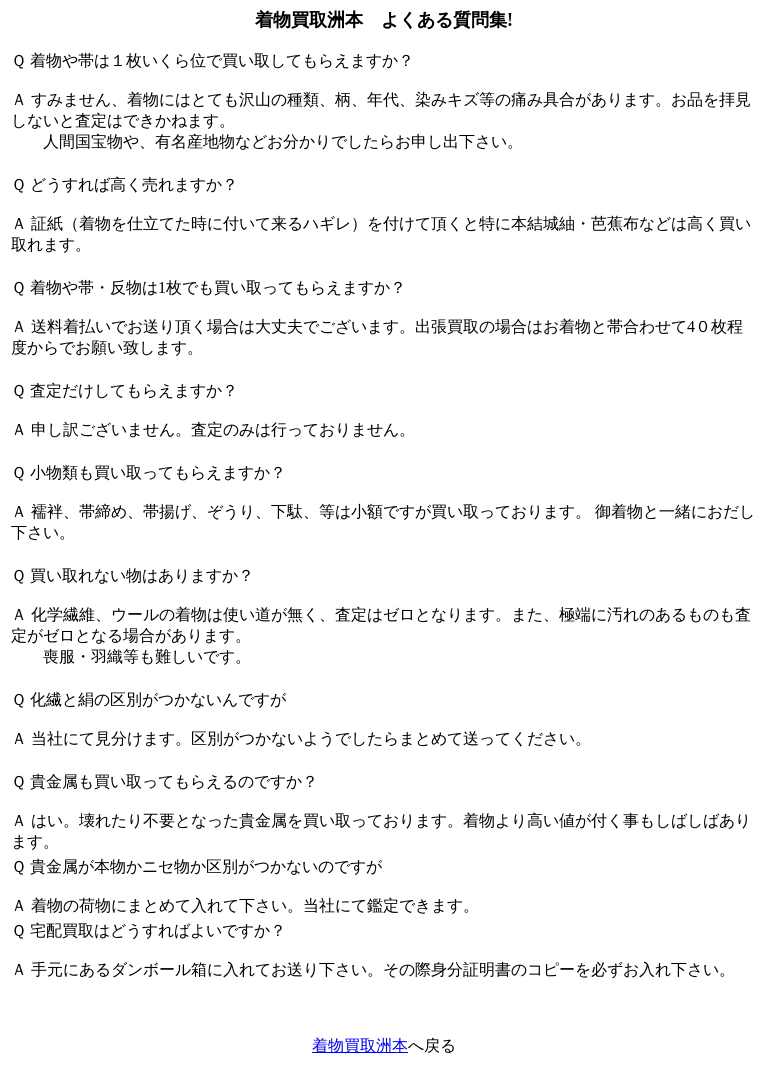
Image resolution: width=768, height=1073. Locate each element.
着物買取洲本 (360, 1045)
